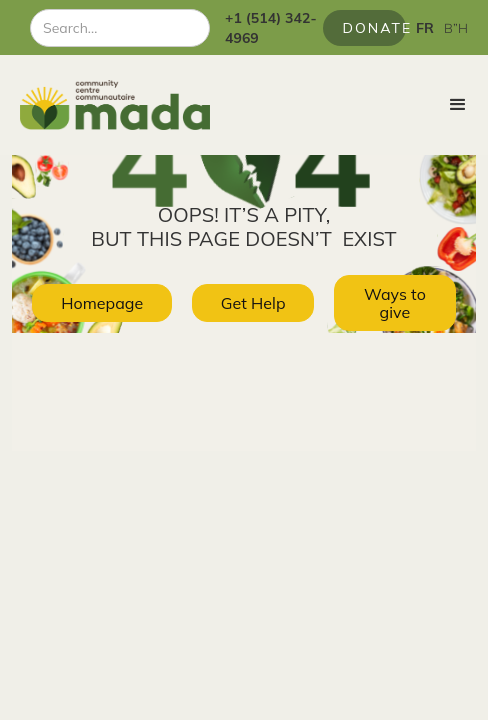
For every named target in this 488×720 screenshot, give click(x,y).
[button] (458, 105)
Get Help (253, 303)
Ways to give (395, 303)
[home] (105, 105)
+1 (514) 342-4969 (271, 28)
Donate (374, 28)
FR (425, 28)
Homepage (102, 303)
